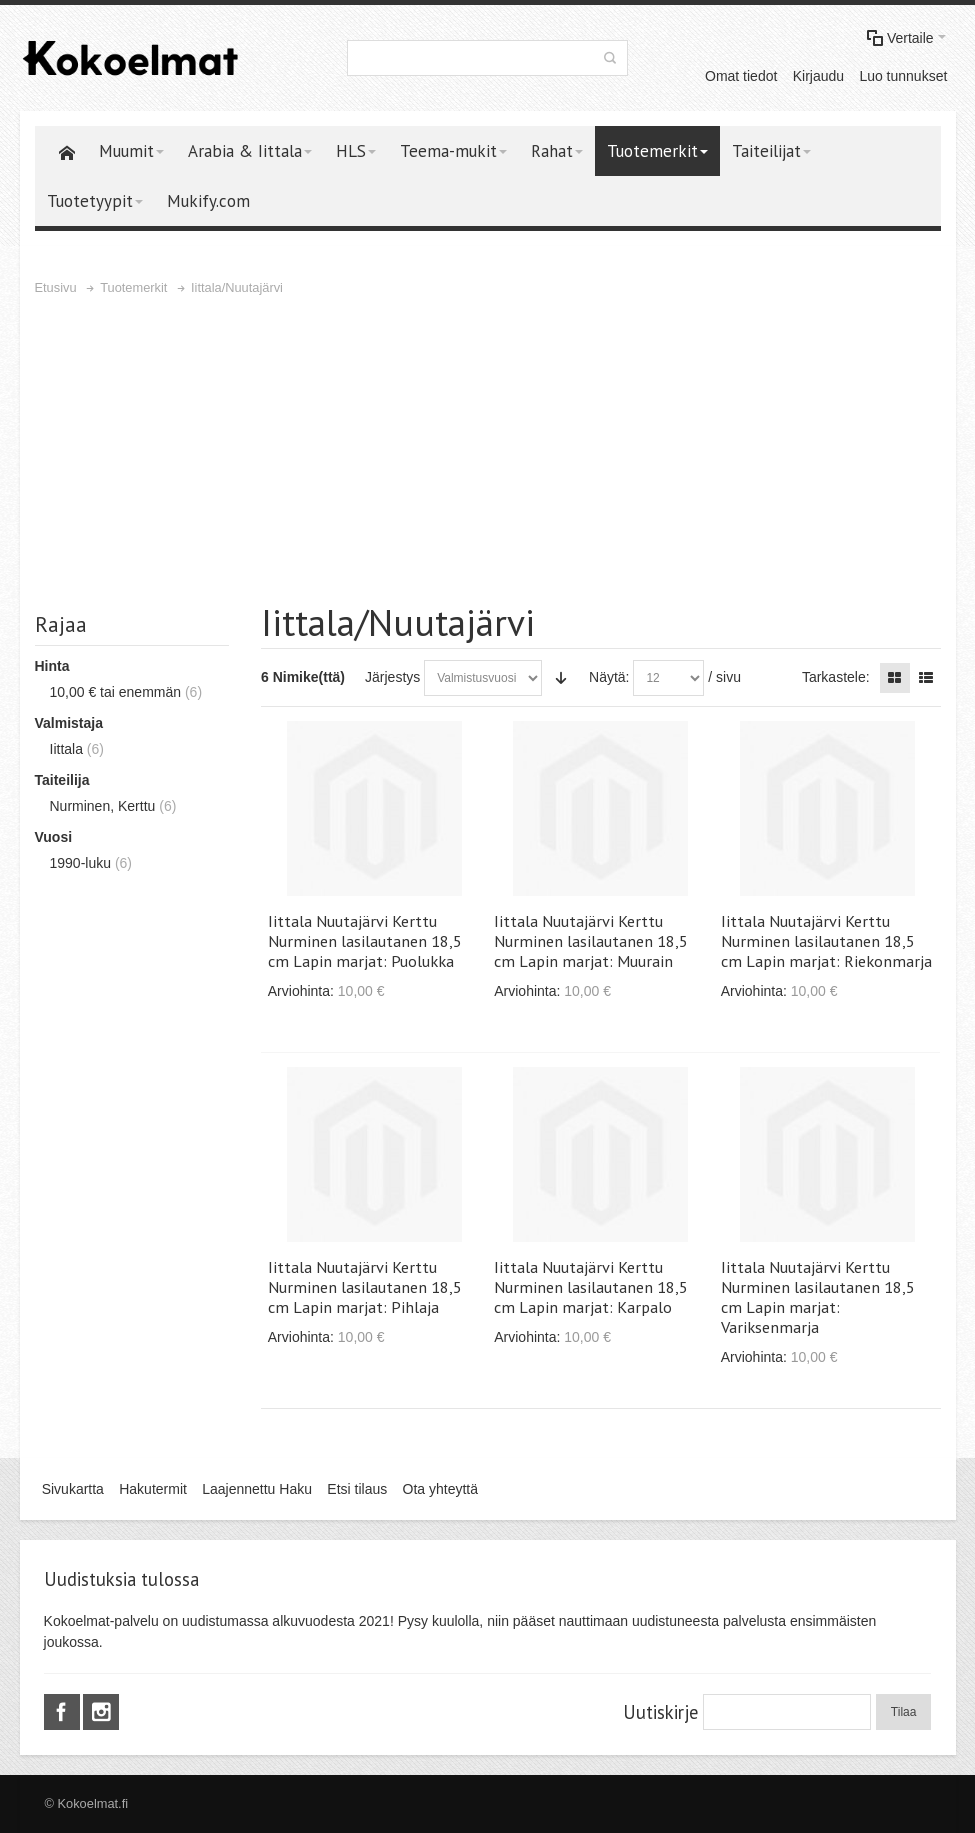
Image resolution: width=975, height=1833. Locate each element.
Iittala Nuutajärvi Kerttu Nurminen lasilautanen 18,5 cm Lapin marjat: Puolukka (365, 941)
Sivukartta (73, 1489)
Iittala (66, 749)
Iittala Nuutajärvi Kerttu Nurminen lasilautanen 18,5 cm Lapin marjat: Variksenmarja (818, 1297)
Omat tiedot (741, 76)
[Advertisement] (488, 449)
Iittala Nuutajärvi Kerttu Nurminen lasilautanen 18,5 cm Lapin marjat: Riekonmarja (826, 941)
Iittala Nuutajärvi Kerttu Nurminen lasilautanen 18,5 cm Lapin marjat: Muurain (591, 941)
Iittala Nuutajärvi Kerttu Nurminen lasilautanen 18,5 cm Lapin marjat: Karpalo (591, 1287)
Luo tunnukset (903, 76)
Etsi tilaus (357, 1489)
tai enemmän (116, 692)
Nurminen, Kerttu (103, 806)
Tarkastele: (836, 677)
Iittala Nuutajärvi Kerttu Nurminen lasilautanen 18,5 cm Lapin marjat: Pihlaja (365, 1287)
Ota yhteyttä (440, 1489)
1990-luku (81, 863)
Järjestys (392, 677)
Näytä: (609, 677)
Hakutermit (153, 1489)
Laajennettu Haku (257, 1489)
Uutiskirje (660, 1712)
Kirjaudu (818, 76)
